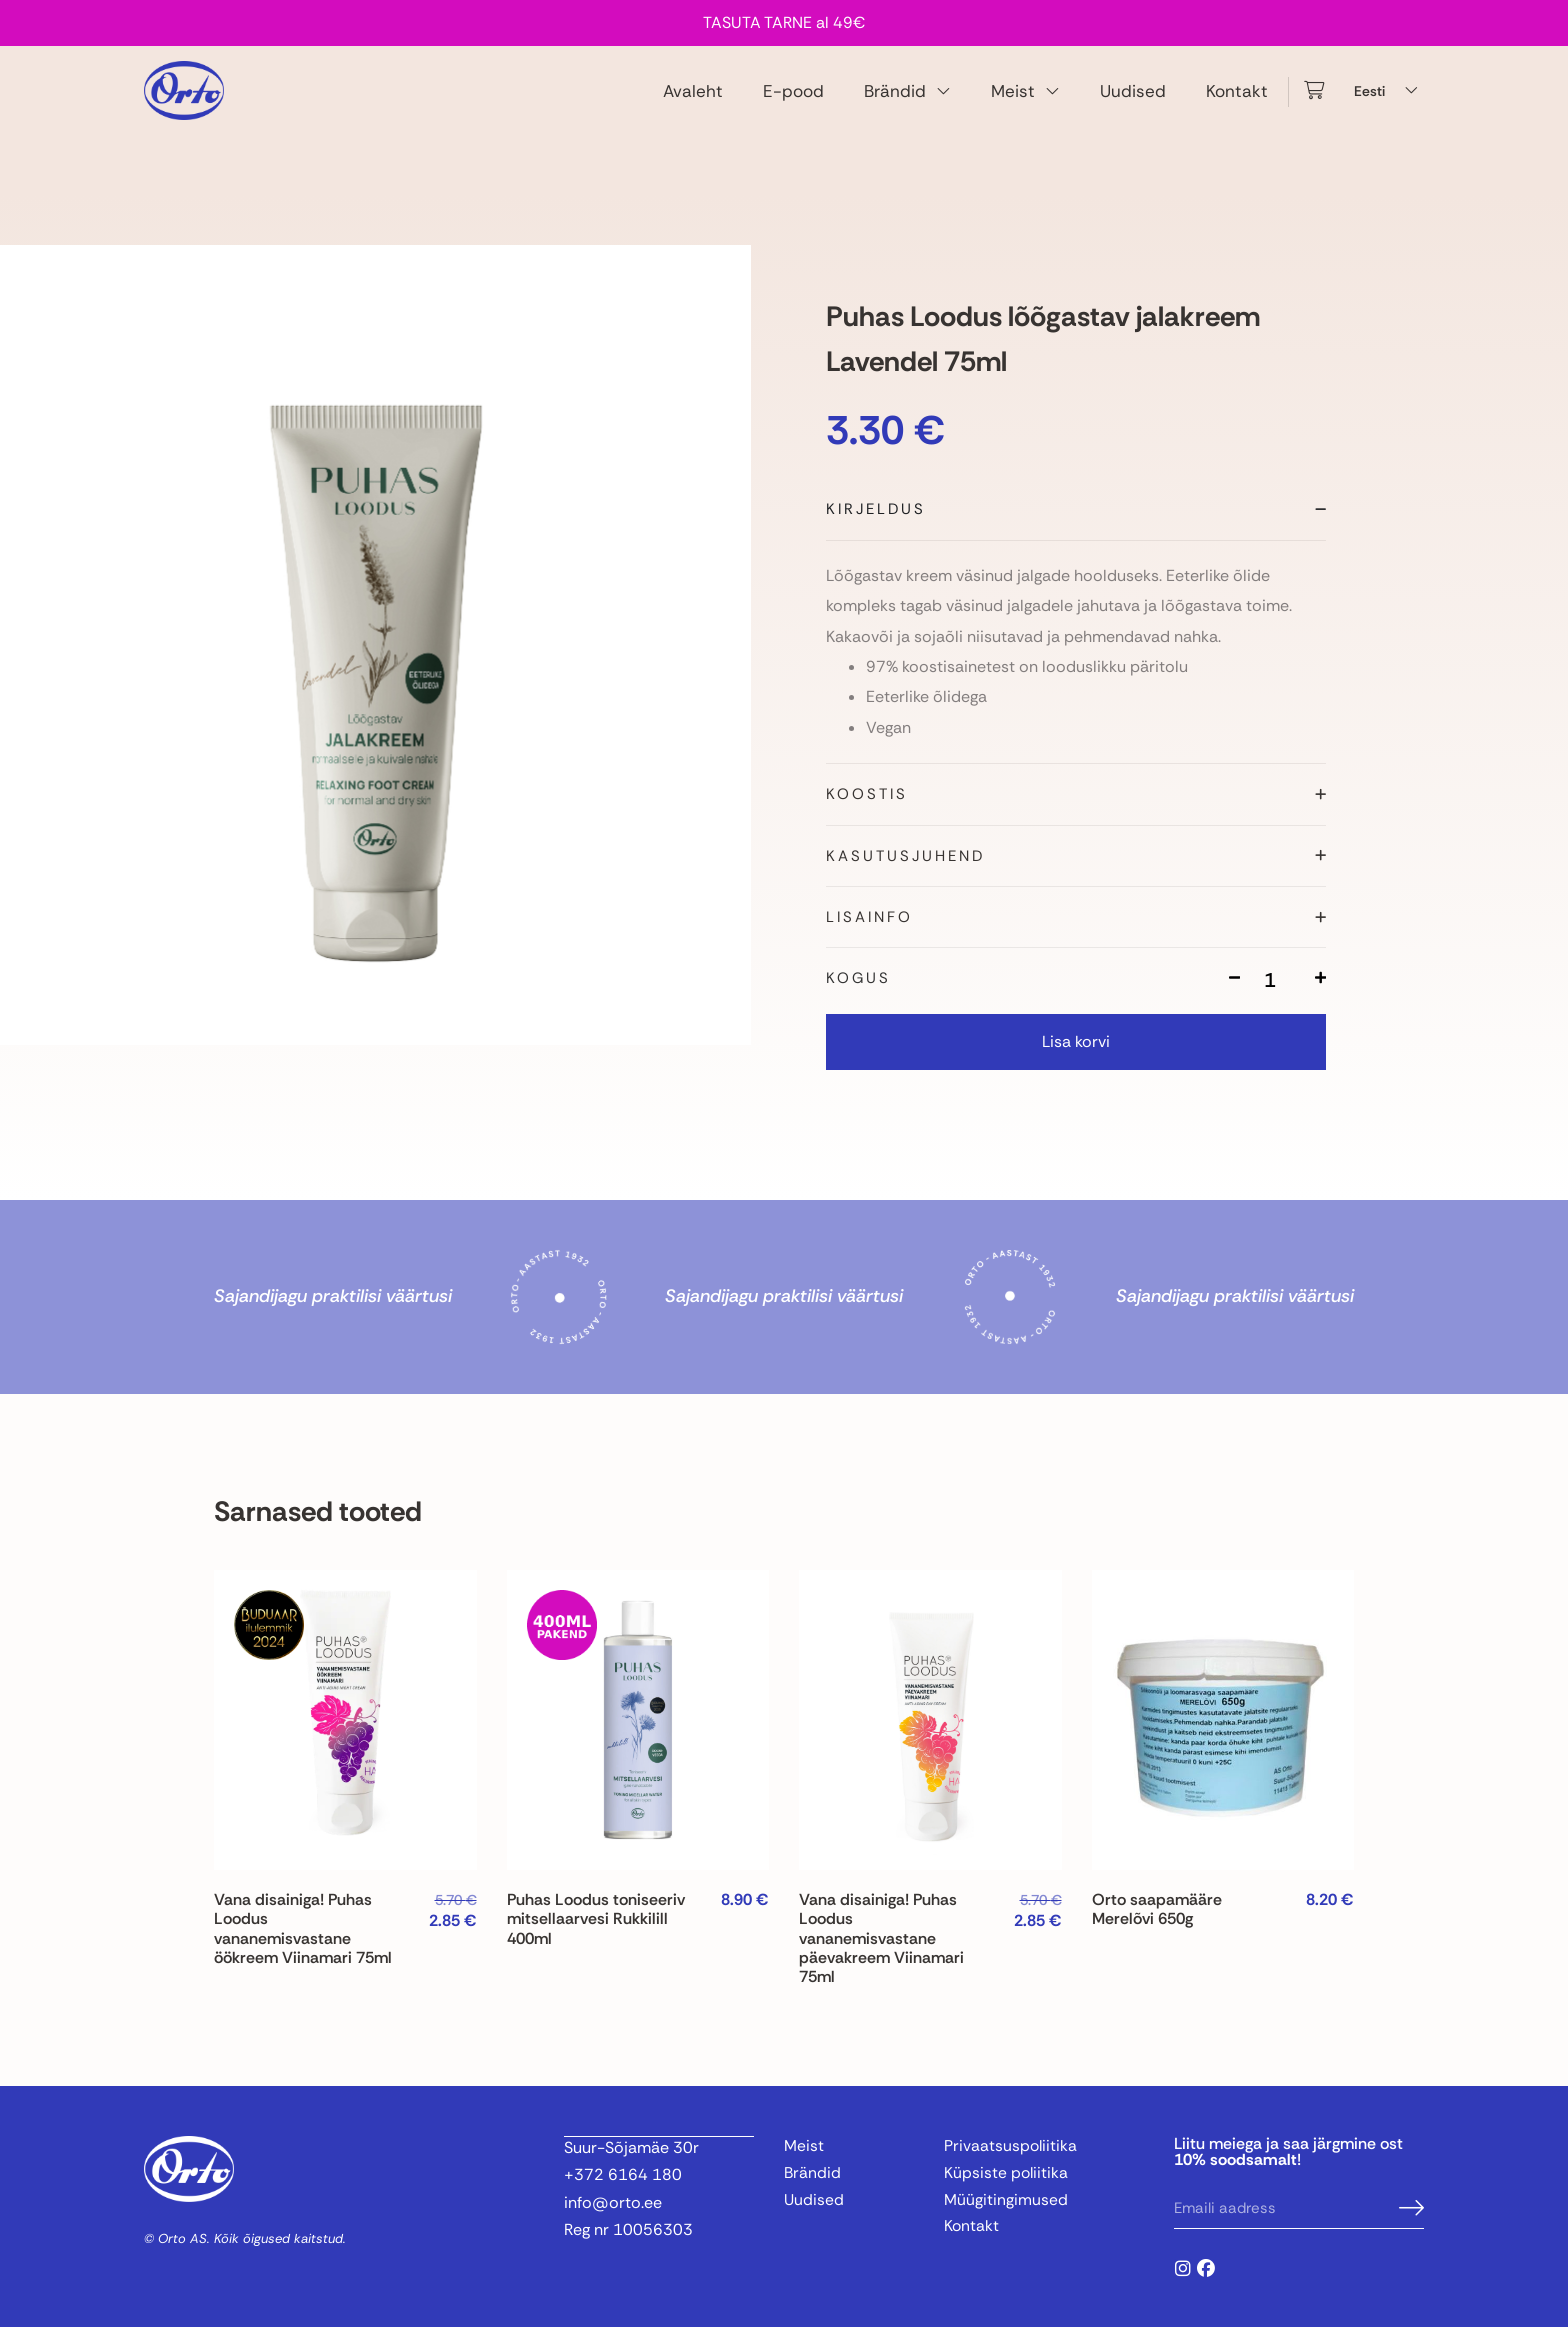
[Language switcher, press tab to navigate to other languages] (1389, 101)
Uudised (1133, 101)
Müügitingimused (1006, 2223)
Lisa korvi (1076, 1063)
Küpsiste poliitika (1007, 2195)
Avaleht (693, 101)
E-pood (793, 101)
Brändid (907, 101)
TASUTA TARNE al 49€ (784, 22)
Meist (1025, 101)
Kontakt (1237, 101)
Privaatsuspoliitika (1011, 2168)
